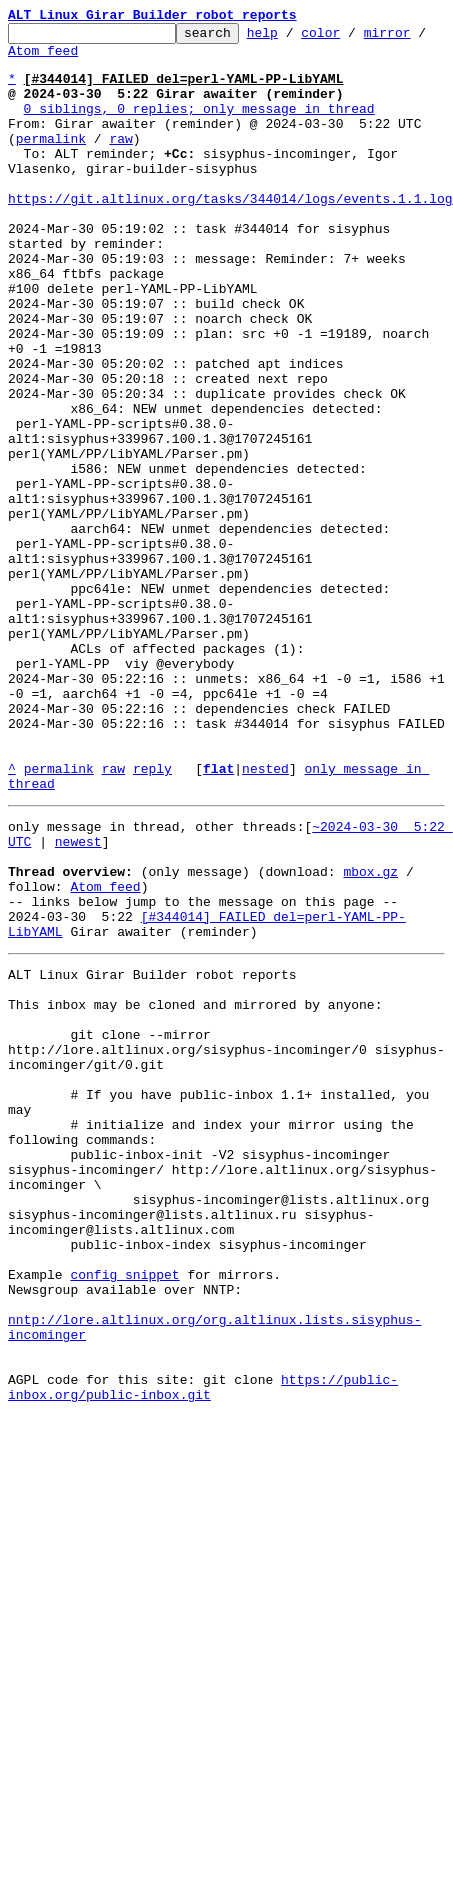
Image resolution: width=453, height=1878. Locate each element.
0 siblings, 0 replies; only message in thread (199, 126)
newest (78, 1000)
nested (265, 918)
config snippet (124, 1514)
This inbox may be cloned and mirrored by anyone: (195, 1190)
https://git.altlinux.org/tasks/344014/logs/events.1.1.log (230, 234)
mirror (418, 38)
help (293, 38)
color (351, 38)
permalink (51, 162)
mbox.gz (370, 1036)
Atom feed (59, 59)
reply (152, 918)
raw (120, 162)
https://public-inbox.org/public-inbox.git (203, 1649)
